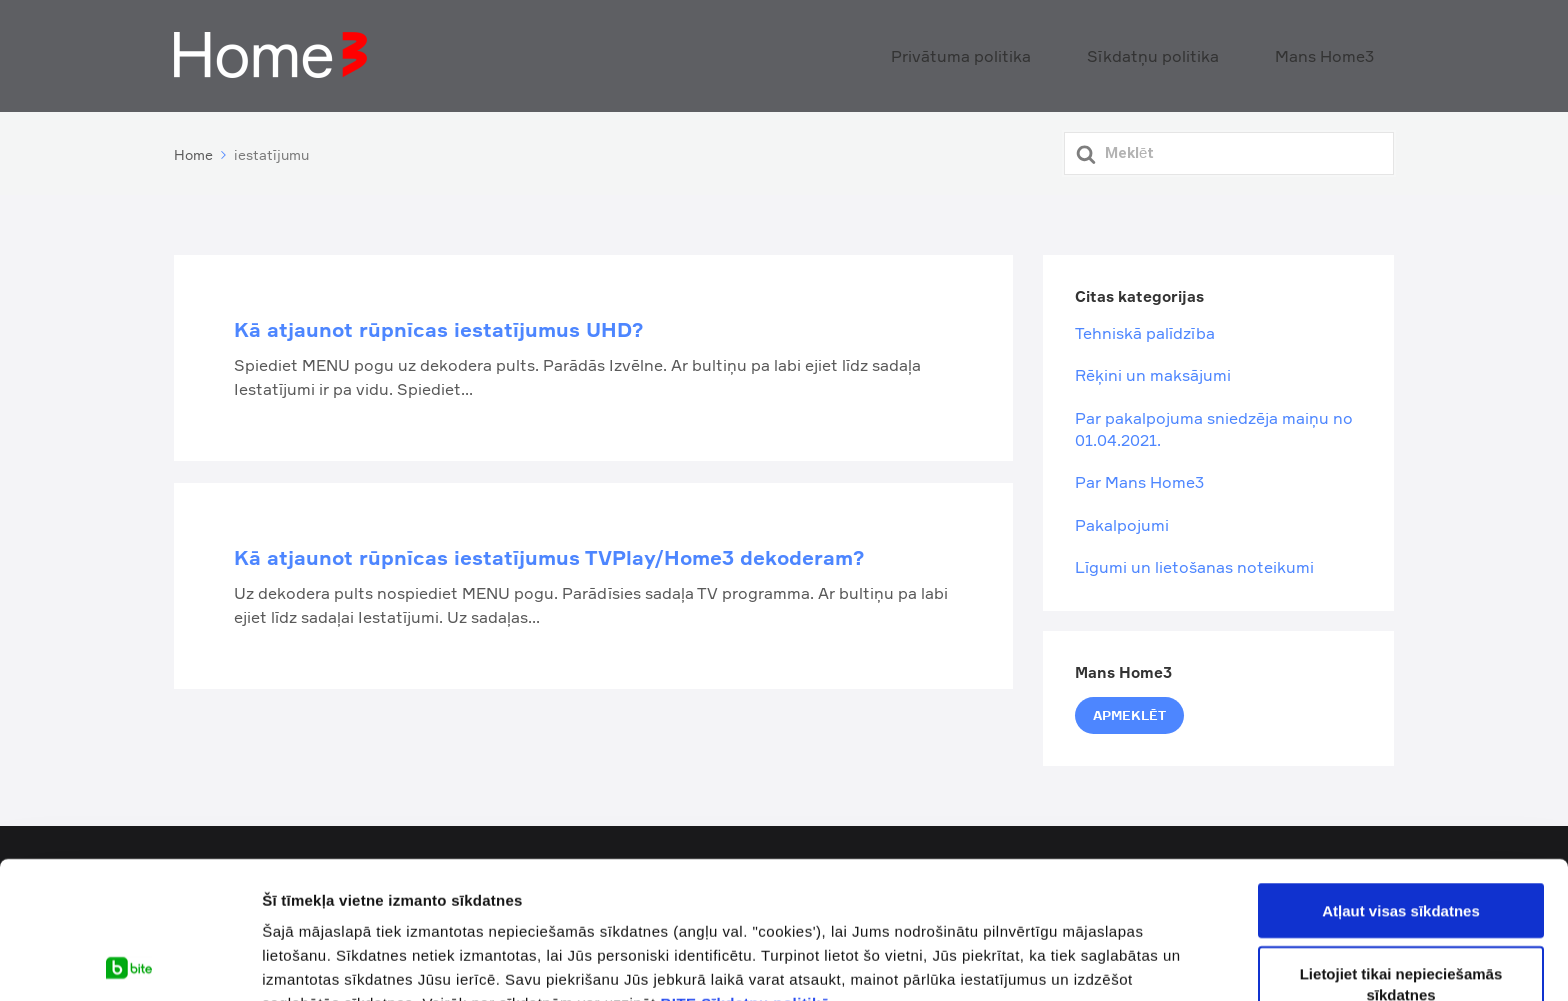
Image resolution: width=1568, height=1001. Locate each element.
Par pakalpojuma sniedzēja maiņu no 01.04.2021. (1214, 424)
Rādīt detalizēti (315, 961)
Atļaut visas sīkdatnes (1401, 773)
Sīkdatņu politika (1201, 54)
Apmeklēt (1129, 711)
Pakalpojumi (1122, 520)
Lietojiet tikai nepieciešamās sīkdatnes (1401, 847)
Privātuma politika (1045, 54)
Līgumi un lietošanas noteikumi (1194, 563)
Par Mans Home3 (1139, 478)
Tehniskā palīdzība (1145, 329)
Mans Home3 (1339, 54)
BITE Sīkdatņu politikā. (747, 866)
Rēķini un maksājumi (1153, 371)
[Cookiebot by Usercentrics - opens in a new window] (129, 962)
